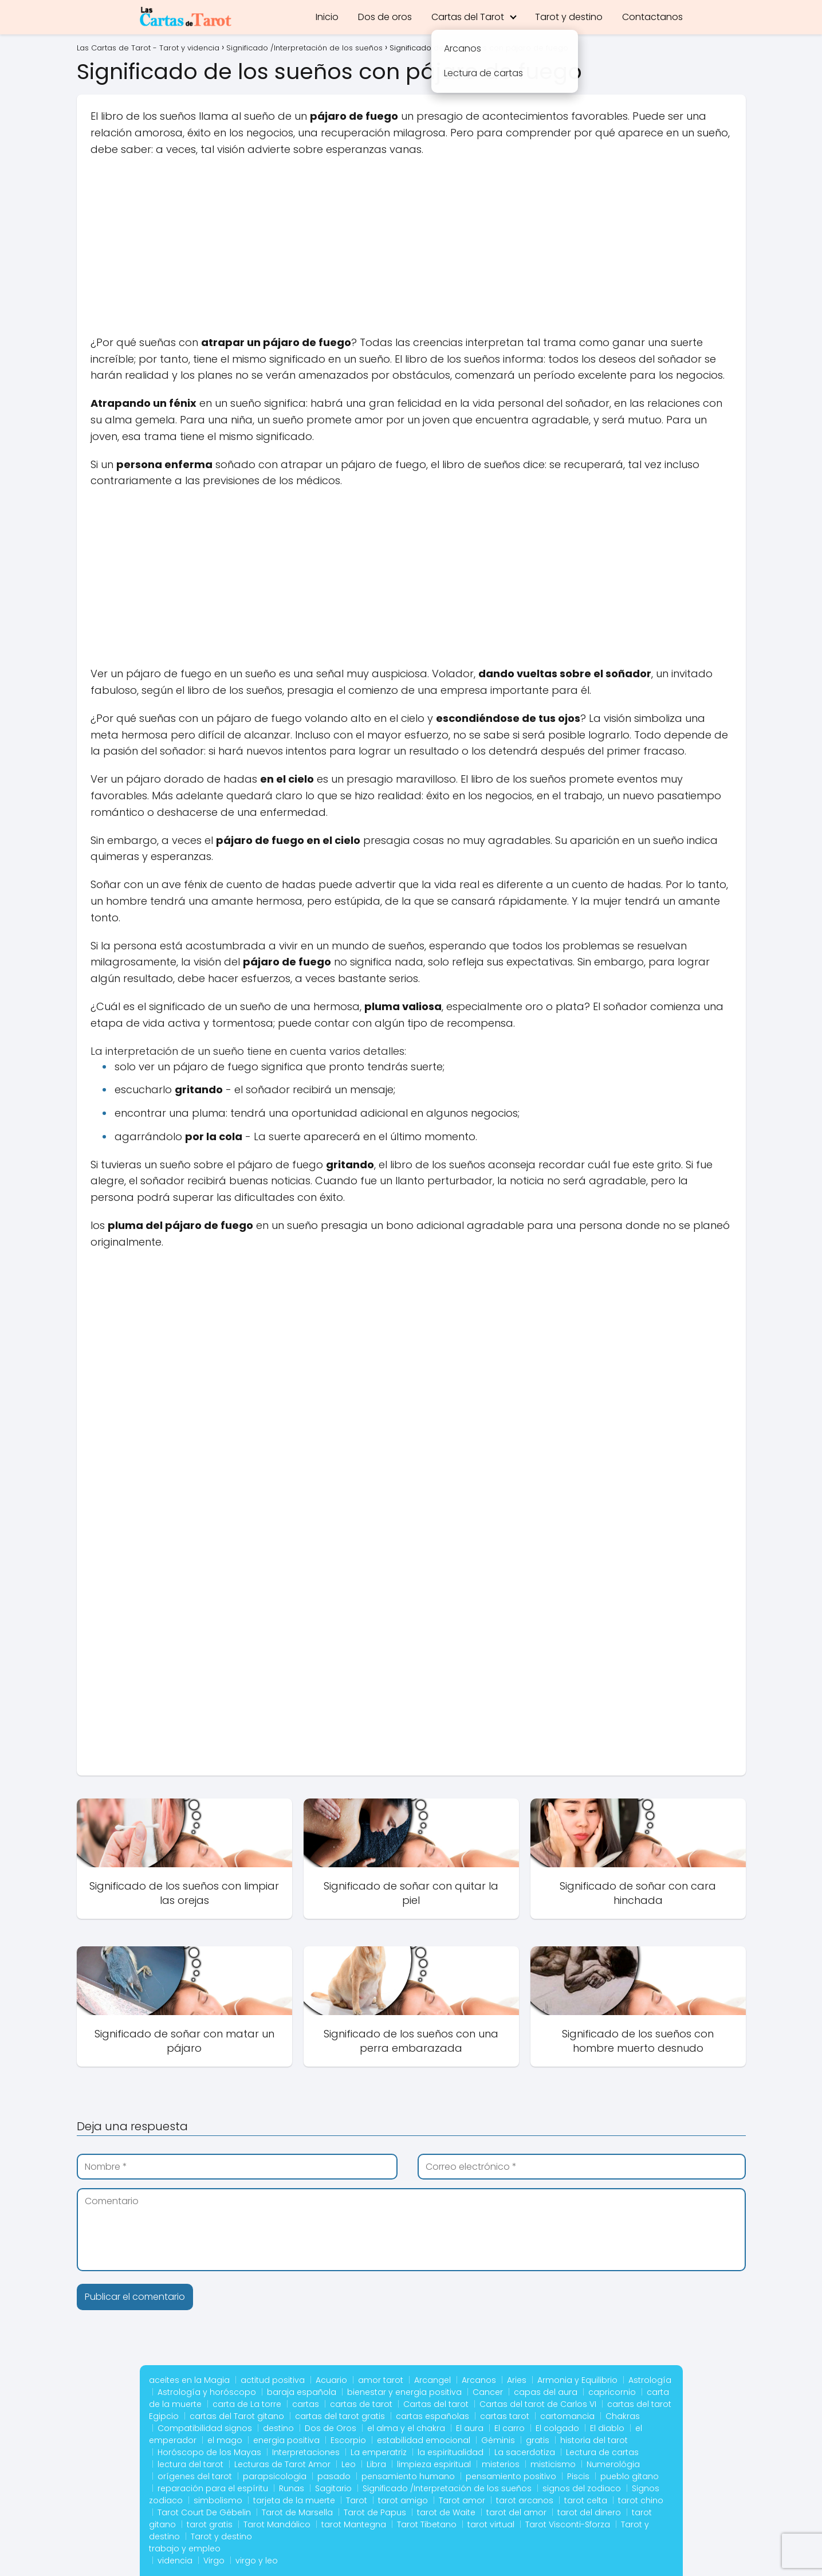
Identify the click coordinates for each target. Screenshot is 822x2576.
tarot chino (640, 2500)
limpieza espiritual (434, 2464)
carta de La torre (247, 2404)
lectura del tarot (190, 2464)
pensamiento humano (408, 2476)
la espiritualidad (450, 2452)
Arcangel (432, 2380)
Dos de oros (385, 16)
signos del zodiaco (581, 2488)
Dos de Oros (330, 2428)
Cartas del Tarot (467, 16)
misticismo (553, 2464)
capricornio (612, 2392)
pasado (334, 2476)
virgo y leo (256, 2560)
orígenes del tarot (195, 2476)
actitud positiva (273, 2380)
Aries (516, 2380)
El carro (509, 2428)
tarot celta (585, 2500)
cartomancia (567, 2416)
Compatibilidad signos (205, 2428)
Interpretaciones (306, 2452)
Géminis (498, 2440)
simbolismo (218, 2500)
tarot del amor (516, 2512)
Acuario (331, 2380)
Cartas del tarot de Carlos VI (537, 2404)
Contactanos (652, 16)
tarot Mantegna (353, 2524)
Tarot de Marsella (297, 2512)
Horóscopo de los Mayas (209, 2452)
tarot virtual (490, 2524)
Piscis (578, 2476)
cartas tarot (504, 2416)
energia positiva (286, 2440)
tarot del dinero (589, 2512)
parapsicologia (274, 2476)
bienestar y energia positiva (404, 2392)
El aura (469, 2428)
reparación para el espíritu (213, 2488)
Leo (348, 2464)
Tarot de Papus (375, 2512)
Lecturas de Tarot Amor (282, 2464)
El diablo (607, 2428)
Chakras (622, 2416)
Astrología (649, 2380)
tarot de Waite (446, 2512)
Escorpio (348, 2440)
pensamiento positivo (511, 2476)
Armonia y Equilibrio (577, 2380)
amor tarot (380, 2380)
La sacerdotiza (524, 2452)
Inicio (327, 16)
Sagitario (333, 2488)
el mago (224, 2440)
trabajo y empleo (185, 2548)
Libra (376, 2464)
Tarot (356, 2500)
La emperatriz (379, 2452)
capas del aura (545, 2392)
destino (278, 2428)
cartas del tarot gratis (340, 2416)
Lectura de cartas (602, 2452)
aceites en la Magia (189, 2380)
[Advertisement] (411, 250)
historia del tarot (594, 2440)
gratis (537, 2440)
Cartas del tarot (436, 2404)
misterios (501, 2464)
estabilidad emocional (423, 2440)
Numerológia (613, 2464)
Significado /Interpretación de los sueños (447, 2488)
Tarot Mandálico (276, 2524)
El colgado (557, 2428)
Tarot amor (462, 2500)
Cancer (488, 2392)
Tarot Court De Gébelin (204, 2512)
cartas (305, 2404)
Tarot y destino (569, 16)
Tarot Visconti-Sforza (567, 2524)
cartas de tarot (361, 2404)
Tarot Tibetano (427, 2524)
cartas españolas (432, 2416)
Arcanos (479, 2380)
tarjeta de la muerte (294, 2500)
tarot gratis (210, 2524)
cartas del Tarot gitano (237, 2416)
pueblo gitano (629, 2476)
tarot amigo (403, 2500)
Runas (291, 2488)
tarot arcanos (524, 2500)
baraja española (301, 2392)
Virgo (214, 2560)
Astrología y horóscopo (207, 2392)
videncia (175, 2560)
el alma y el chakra (406, 2428)
